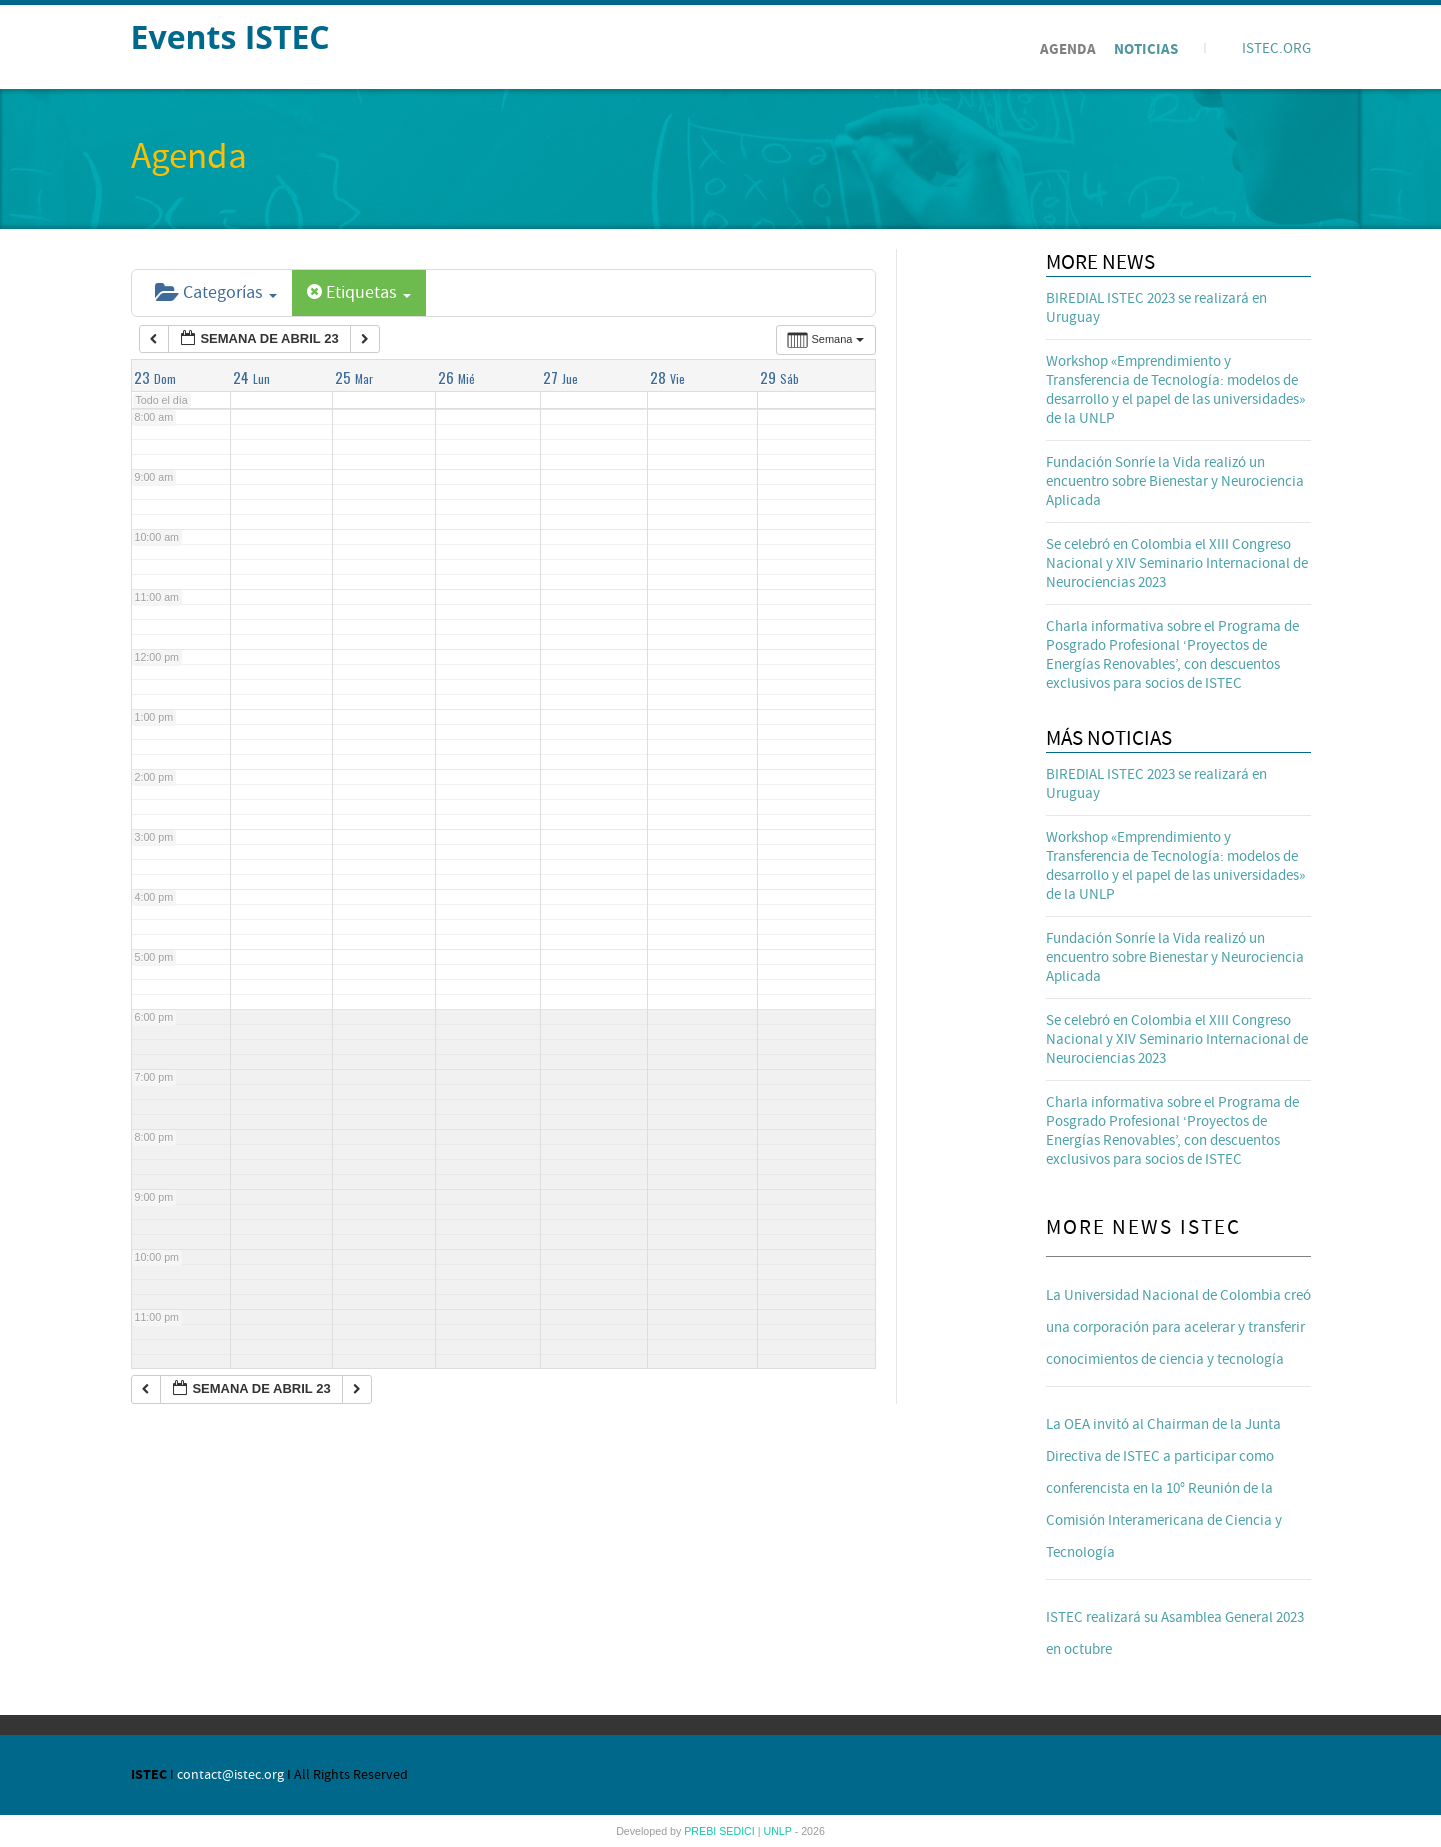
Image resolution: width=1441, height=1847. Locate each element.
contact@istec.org (230, 1775)
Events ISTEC (230, 36)
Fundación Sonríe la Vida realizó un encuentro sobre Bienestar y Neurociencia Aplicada (1175, 481)
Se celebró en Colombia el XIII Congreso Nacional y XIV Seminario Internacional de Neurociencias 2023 (1177, 563)
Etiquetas (359, 292)
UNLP (778, 1831)
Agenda (1068, 49)
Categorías (216, 292)
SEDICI (738, 1831)
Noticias (1146, 49)
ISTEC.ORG (1276, 48)
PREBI (701, 1831)
